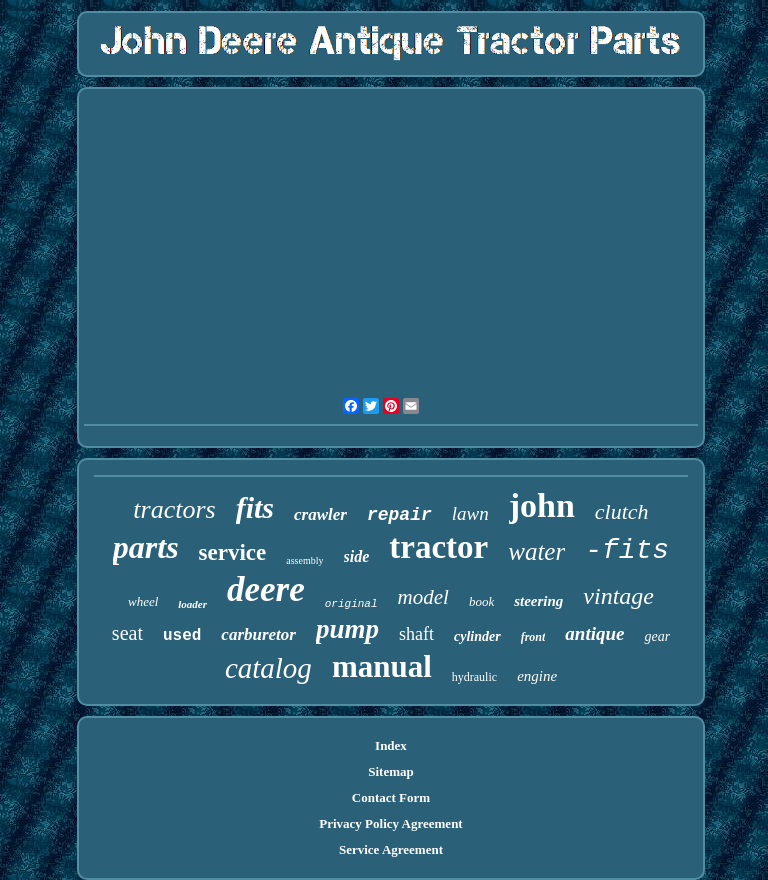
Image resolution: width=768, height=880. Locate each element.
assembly (304, 560)
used (182, 636)
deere (266, 589)
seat (127, 633)
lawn (470, 513)
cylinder (477, 636)
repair (399, 515)
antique (594, 633)
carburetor (258, 634)
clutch (622, 511)
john (542, 505)
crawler (320, 514)
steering (538, 601)
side (357, 556)
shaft (416, 634)
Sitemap (391, 771)
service (233, 552)
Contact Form (391, 797)
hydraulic (474, 677)
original (351, 604)
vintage (618, 596)
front (533, 637)
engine (537, 676)
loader (192, 604)
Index (391, 745)
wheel (143, 601)
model (423, 597)
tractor (438, 547)
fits (255, 507)
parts (146, 547)
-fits (627, 550)
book (481, 601)
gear (657, 636)
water (536, 551)
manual (382, 666)
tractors (174, 509)
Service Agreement (391, 849)
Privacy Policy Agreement (390, 823)
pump (347, 629)
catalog (268, 668)
